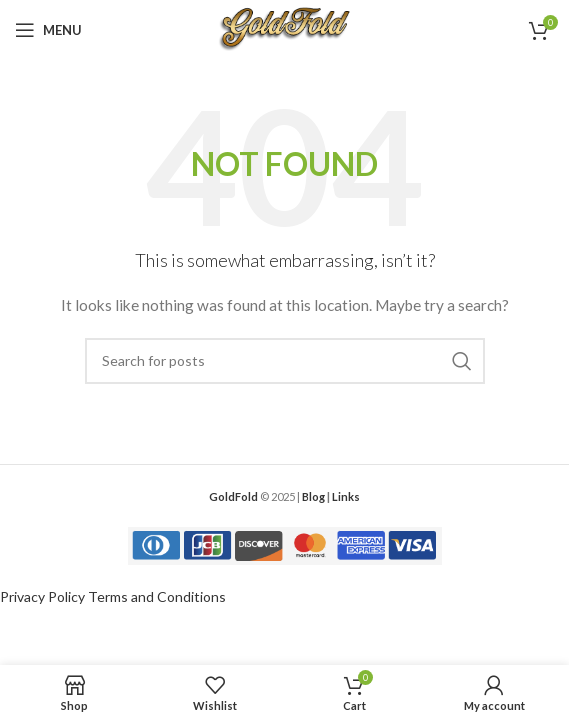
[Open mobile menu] (48, 30)
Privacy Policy (42, 596)
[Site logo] (284, 28)
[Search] (285, 361)
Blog (313, 496)
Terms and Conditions (157, 596)
